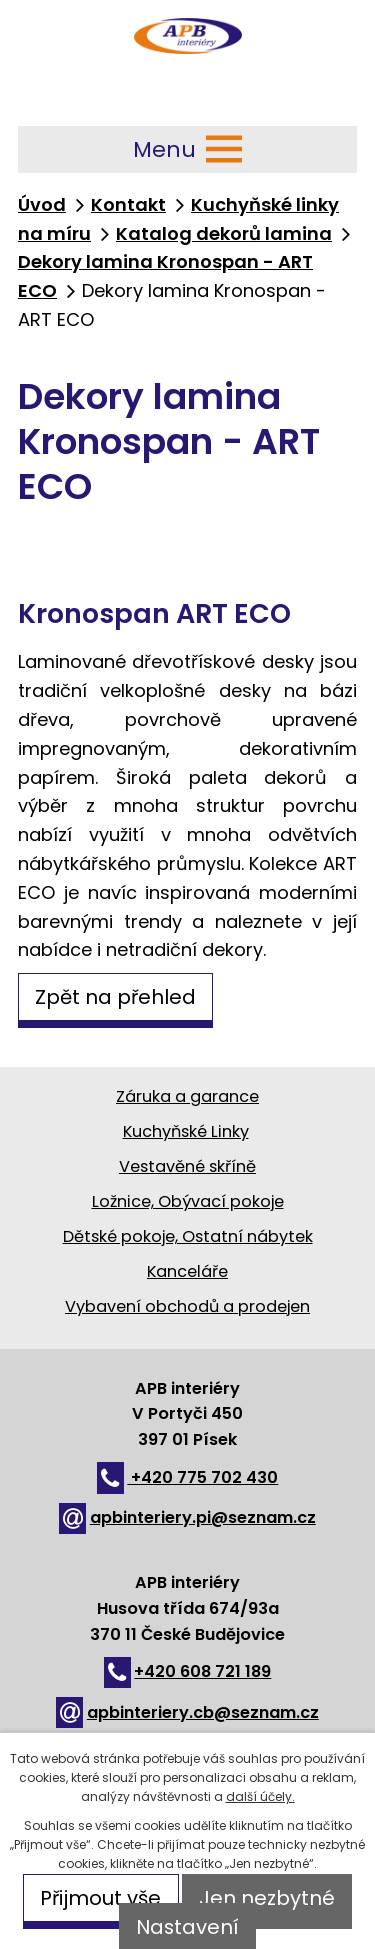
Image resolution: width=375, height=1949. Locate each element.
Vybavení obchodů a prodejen (187, 1306)
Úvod (42, 204)
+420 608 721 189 (188, 1671)
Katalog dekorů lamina (224, 233)
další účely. (260, 1796)
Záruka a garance (187, 1096)
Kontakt (128, 204)
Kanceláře (187, 1271)
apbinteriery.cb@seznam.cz (187, 1712)
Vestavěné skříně (187, 1166)
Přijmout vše (100, 1898)
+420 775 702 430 (188, 1477)
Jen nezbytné (267, 1898)
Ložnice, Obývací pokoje (188, 1201)
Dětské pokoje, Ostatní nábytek (188, 1236)
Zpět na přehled (115, 997)
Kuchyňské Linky (186, 1131)
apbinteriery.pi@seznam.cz (187, 1517)
